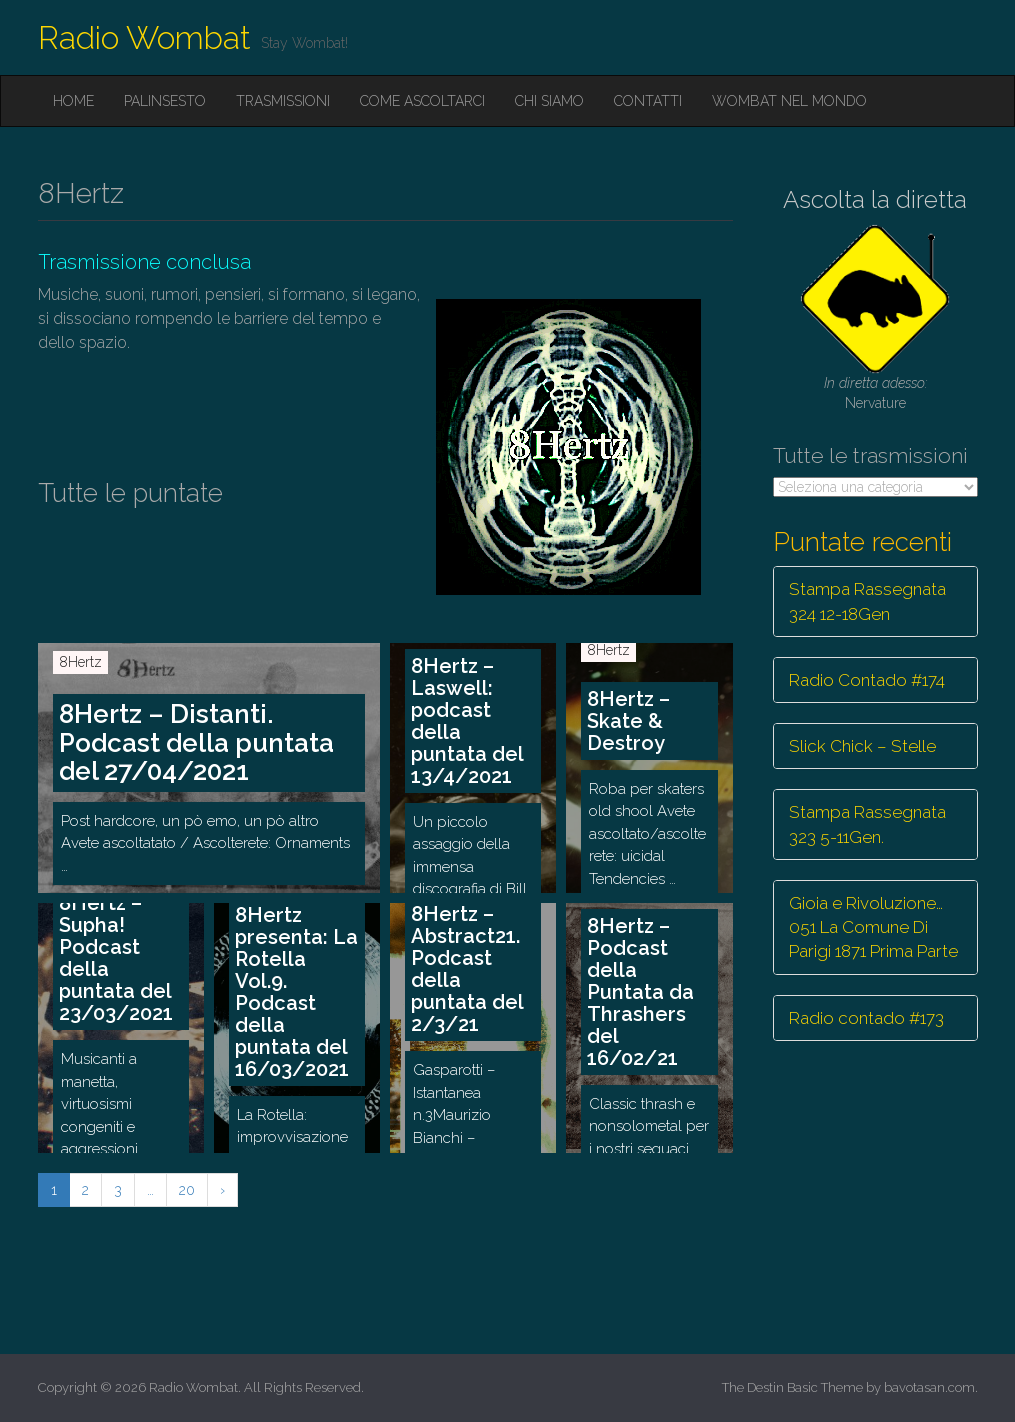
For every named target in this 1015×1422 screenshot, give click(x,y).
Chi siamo (549, 101)
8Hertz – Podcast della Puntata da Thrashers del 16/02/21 (640, 992)
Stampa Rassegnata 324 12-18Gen (867, 601)
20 (187, 1190)
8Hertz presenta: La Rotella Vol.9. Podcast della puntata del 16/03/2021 (296, 992)
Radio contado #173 (866, 1018)
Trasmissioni (283, 101)
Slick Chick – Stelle (862, 746)
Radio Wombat (144, 37)
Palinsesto (165, 101)
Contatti (648, 101)
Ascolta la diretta (875, 199)
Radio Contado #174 (867, 680)
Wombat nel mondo (789, 101)
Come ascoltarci (422, 101)
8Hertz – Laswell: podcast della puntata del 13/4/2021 (467, 721)
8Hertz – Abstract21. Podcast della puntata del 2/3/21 (467, 969)
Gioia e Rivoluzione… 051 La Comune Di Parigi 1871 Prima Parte (873, 927)
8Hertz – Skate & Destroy (628, 721)
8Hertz (80, 662)
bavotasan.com (929, 1387)
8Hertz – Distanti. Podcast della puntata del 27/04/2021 (196, 742)
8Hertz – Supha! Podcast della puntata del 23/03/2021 (116, 958)
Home (73, 101)
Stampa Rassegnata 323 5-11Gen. (867, 824)
